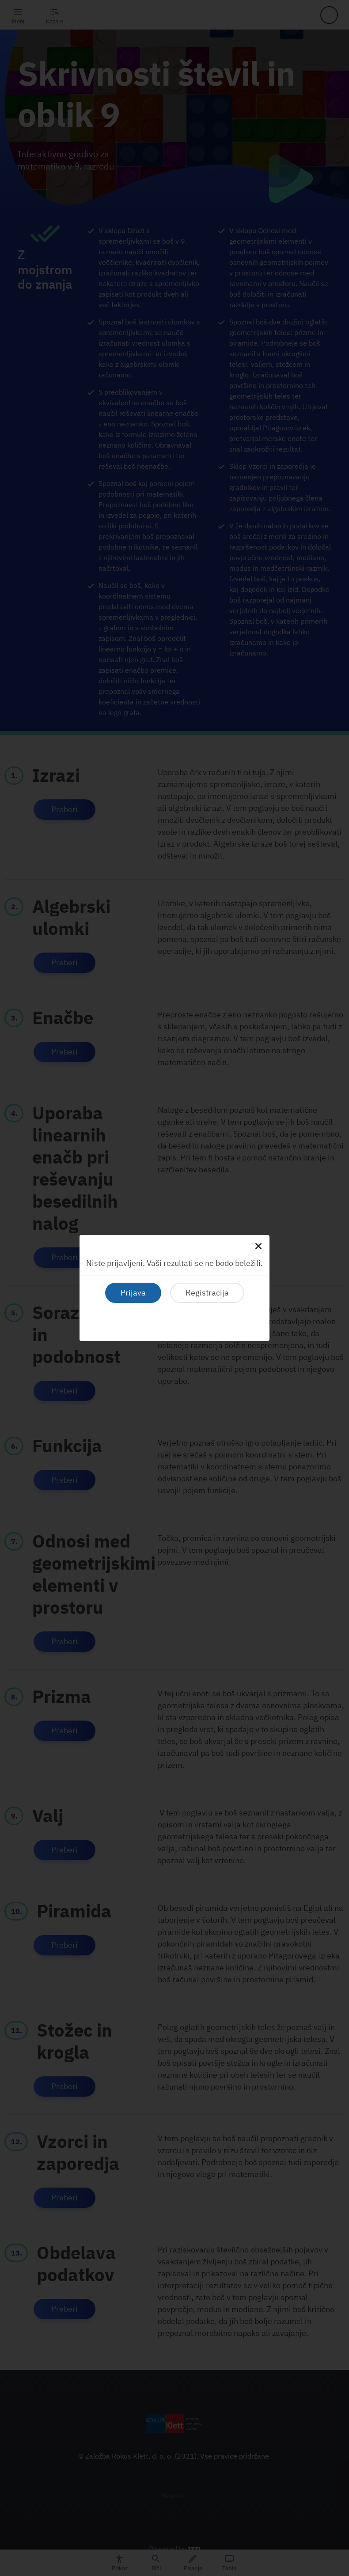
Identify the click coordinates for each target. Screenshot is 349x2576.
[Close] (258, 1246)
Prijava (133, 1293)
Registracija (207, 1293)
